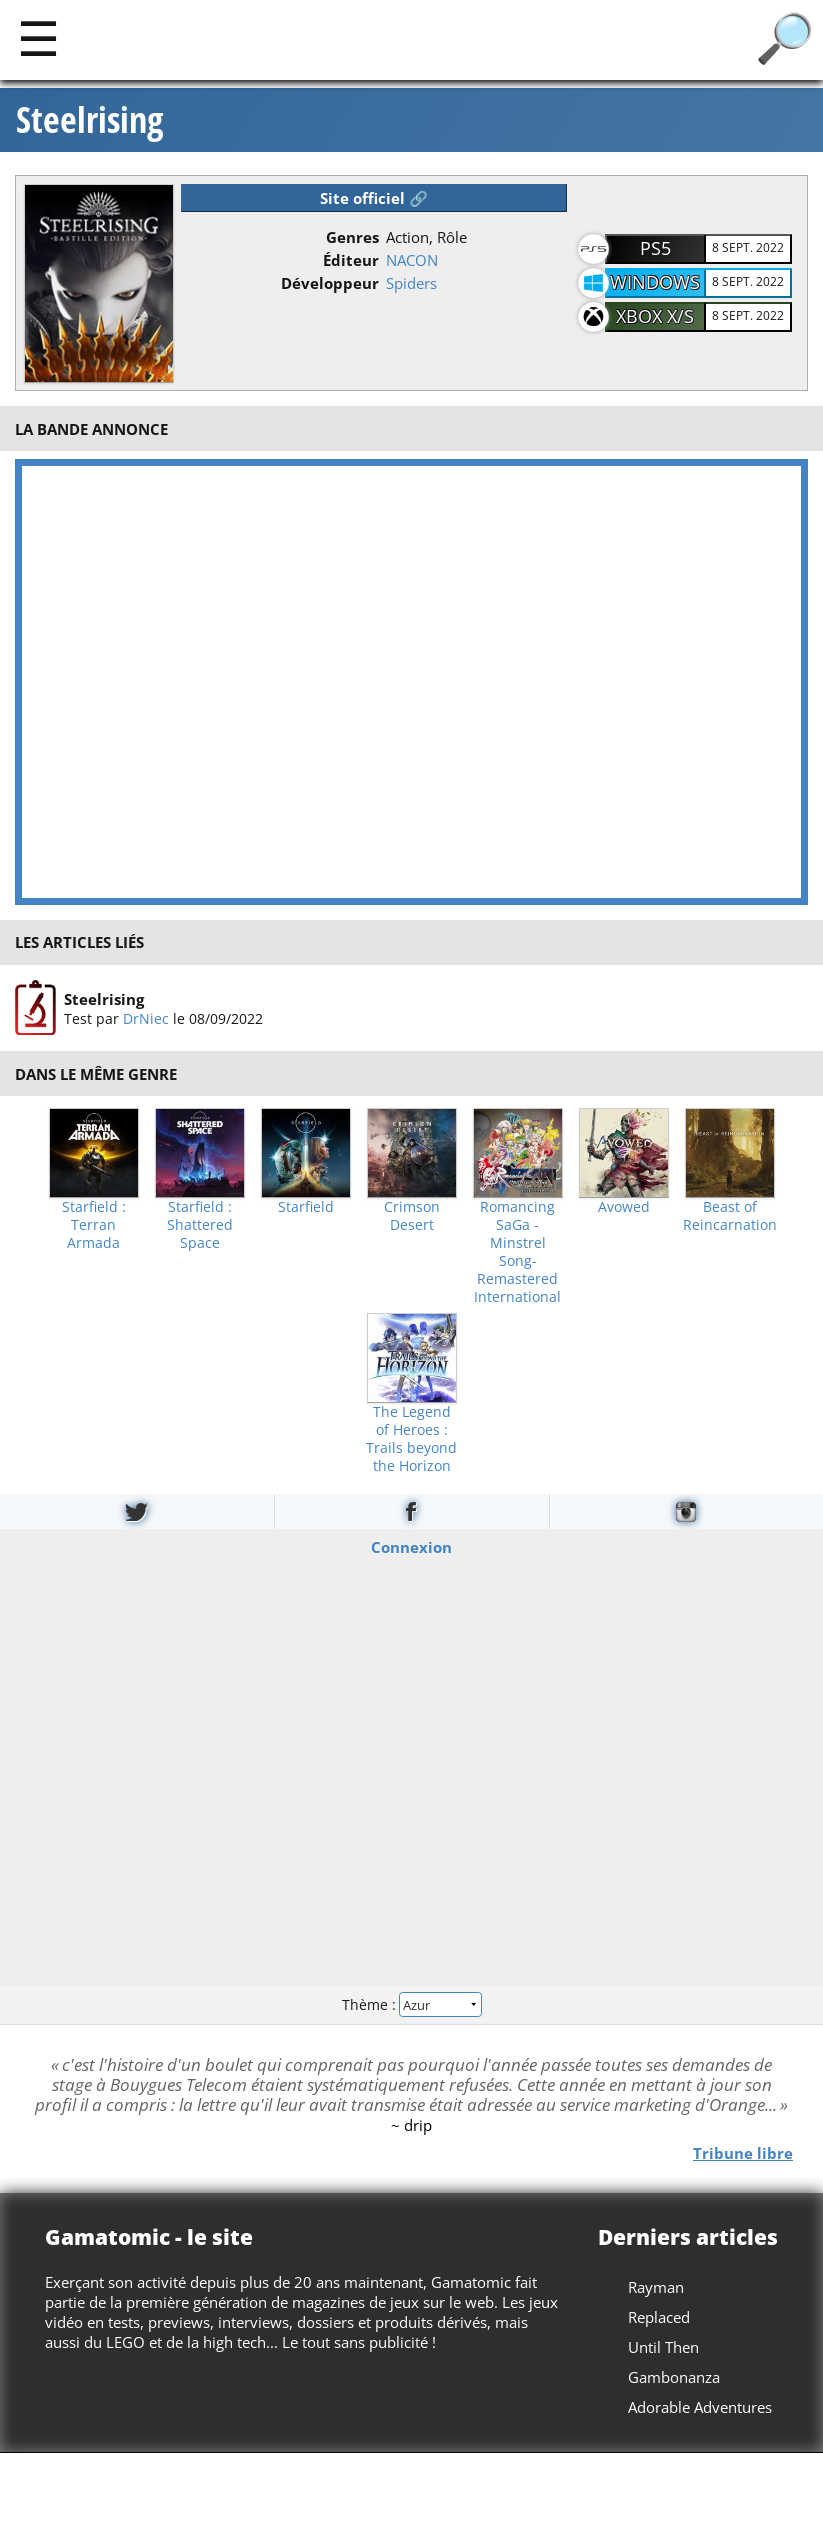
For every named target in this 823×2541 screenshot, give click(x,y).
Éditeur (351, 260)
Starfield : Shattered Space (200, 1225)
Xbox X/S (655, 316)
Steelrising (89, 120)
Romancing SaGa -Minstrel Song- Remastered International (517, 1252)
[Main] (38, 37)
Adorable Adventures (700, 2407)
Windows (655, 282)
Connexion (411, 1546)
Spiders (411, 283)
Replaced (659, 2317)
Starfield (306, 1207)
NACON (412, 260)
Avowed (624, 1207)
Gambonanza (674, 2377)
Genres (352, 237)
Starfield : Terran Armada (94, 1225)
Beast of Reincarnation (730, 1216)
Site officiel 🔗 (374, 198)
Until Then (663, 2347)
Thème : (411, 2004)
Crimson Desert (412, 1216)
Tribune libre (743, 2152)
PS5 (655, 248)
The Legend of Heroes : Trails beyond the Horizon (411, 1439)
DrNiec (146, 1018)
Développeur (330, 283)
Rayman (656, 2287)
